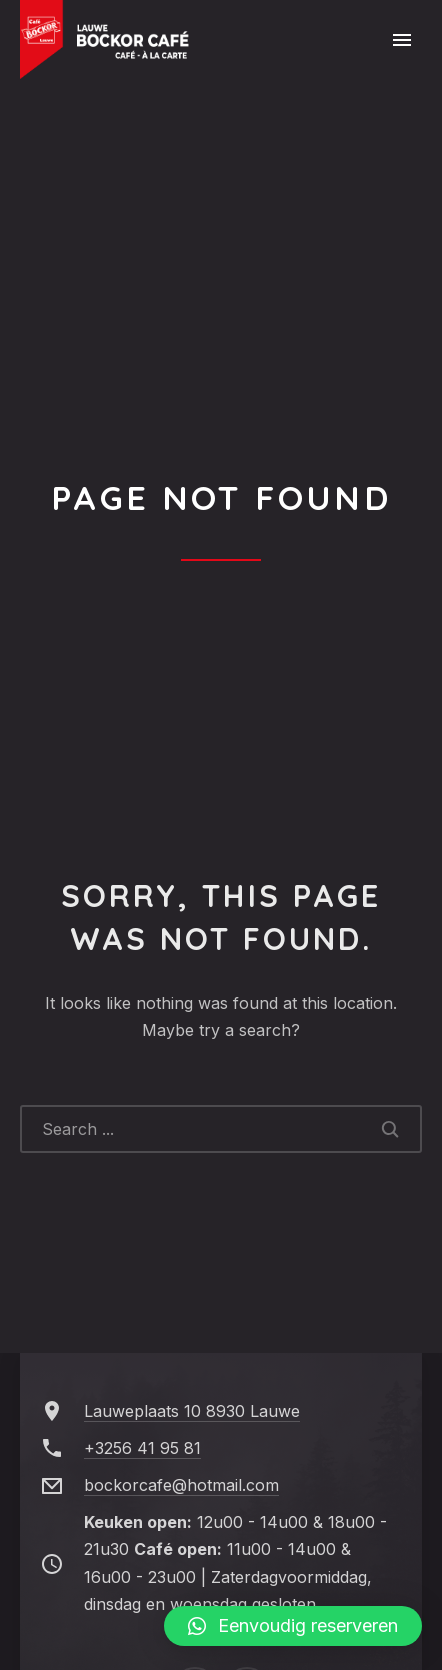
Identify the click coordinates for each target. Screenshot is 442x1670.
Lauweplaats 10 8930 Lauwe (192, 1411)
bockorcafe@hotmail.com (181, 1485)
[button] (293, 1626)
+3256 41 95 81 (142, 1448)
